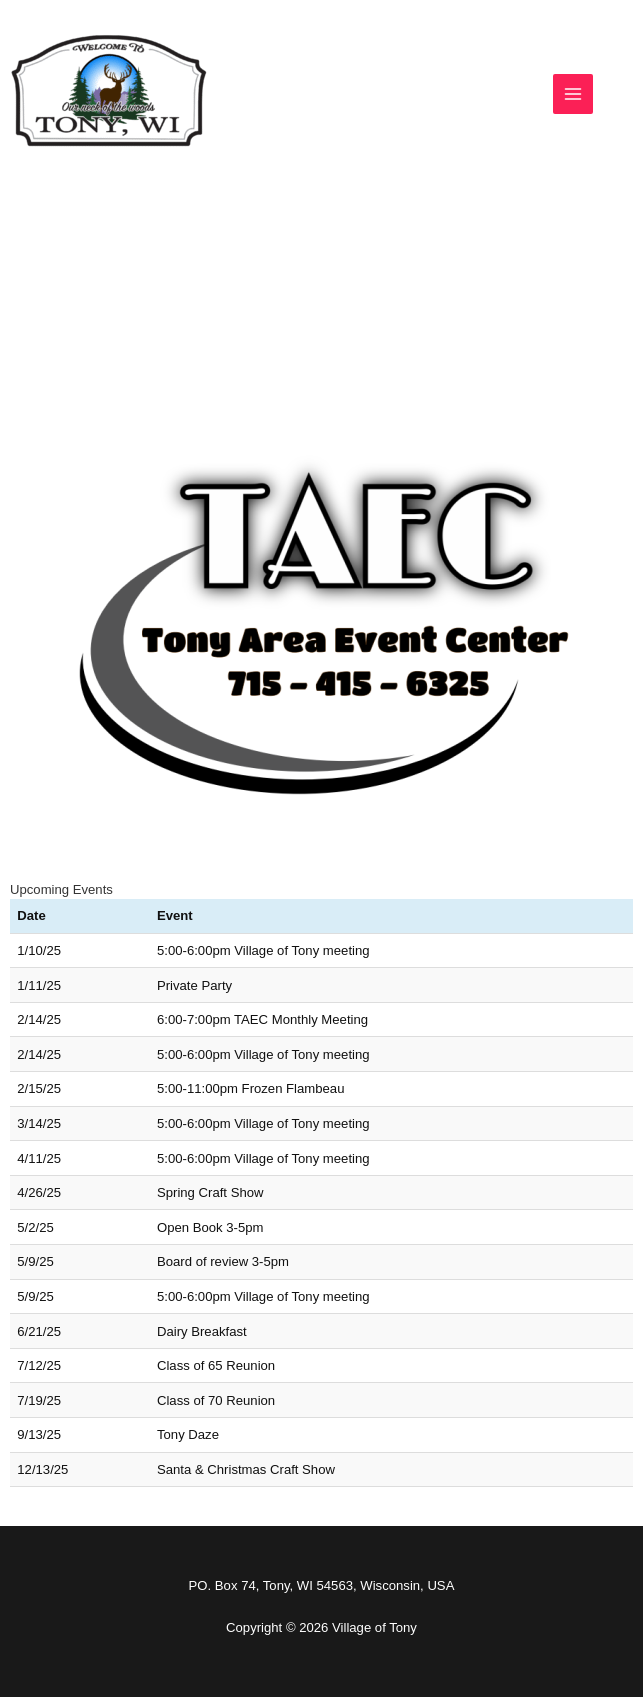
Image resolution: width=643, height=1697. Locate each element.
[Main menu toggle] (573, 94)
